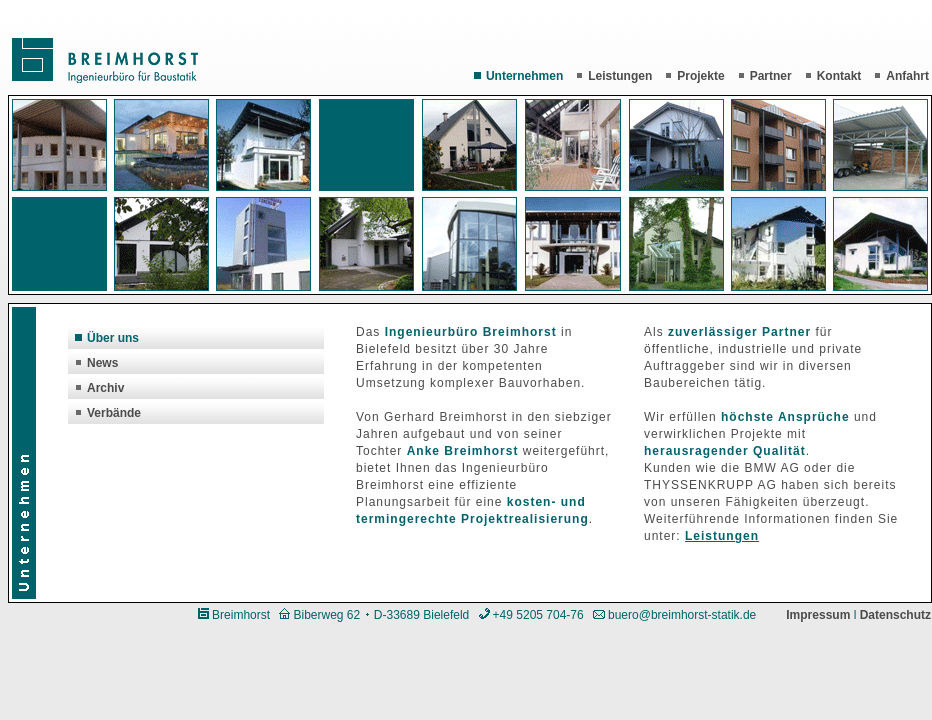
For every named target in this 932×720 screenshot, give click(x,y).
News (96, 363)
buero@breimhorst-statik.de (682, 615)
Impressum (818, 615)
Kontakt (833, 76)
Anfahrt (901, 76)
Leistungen (614, 76)
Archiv (99, 388)
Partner (765, 76)
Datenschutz (895, 615)
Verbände (108, 413)
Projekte (694, 76)
